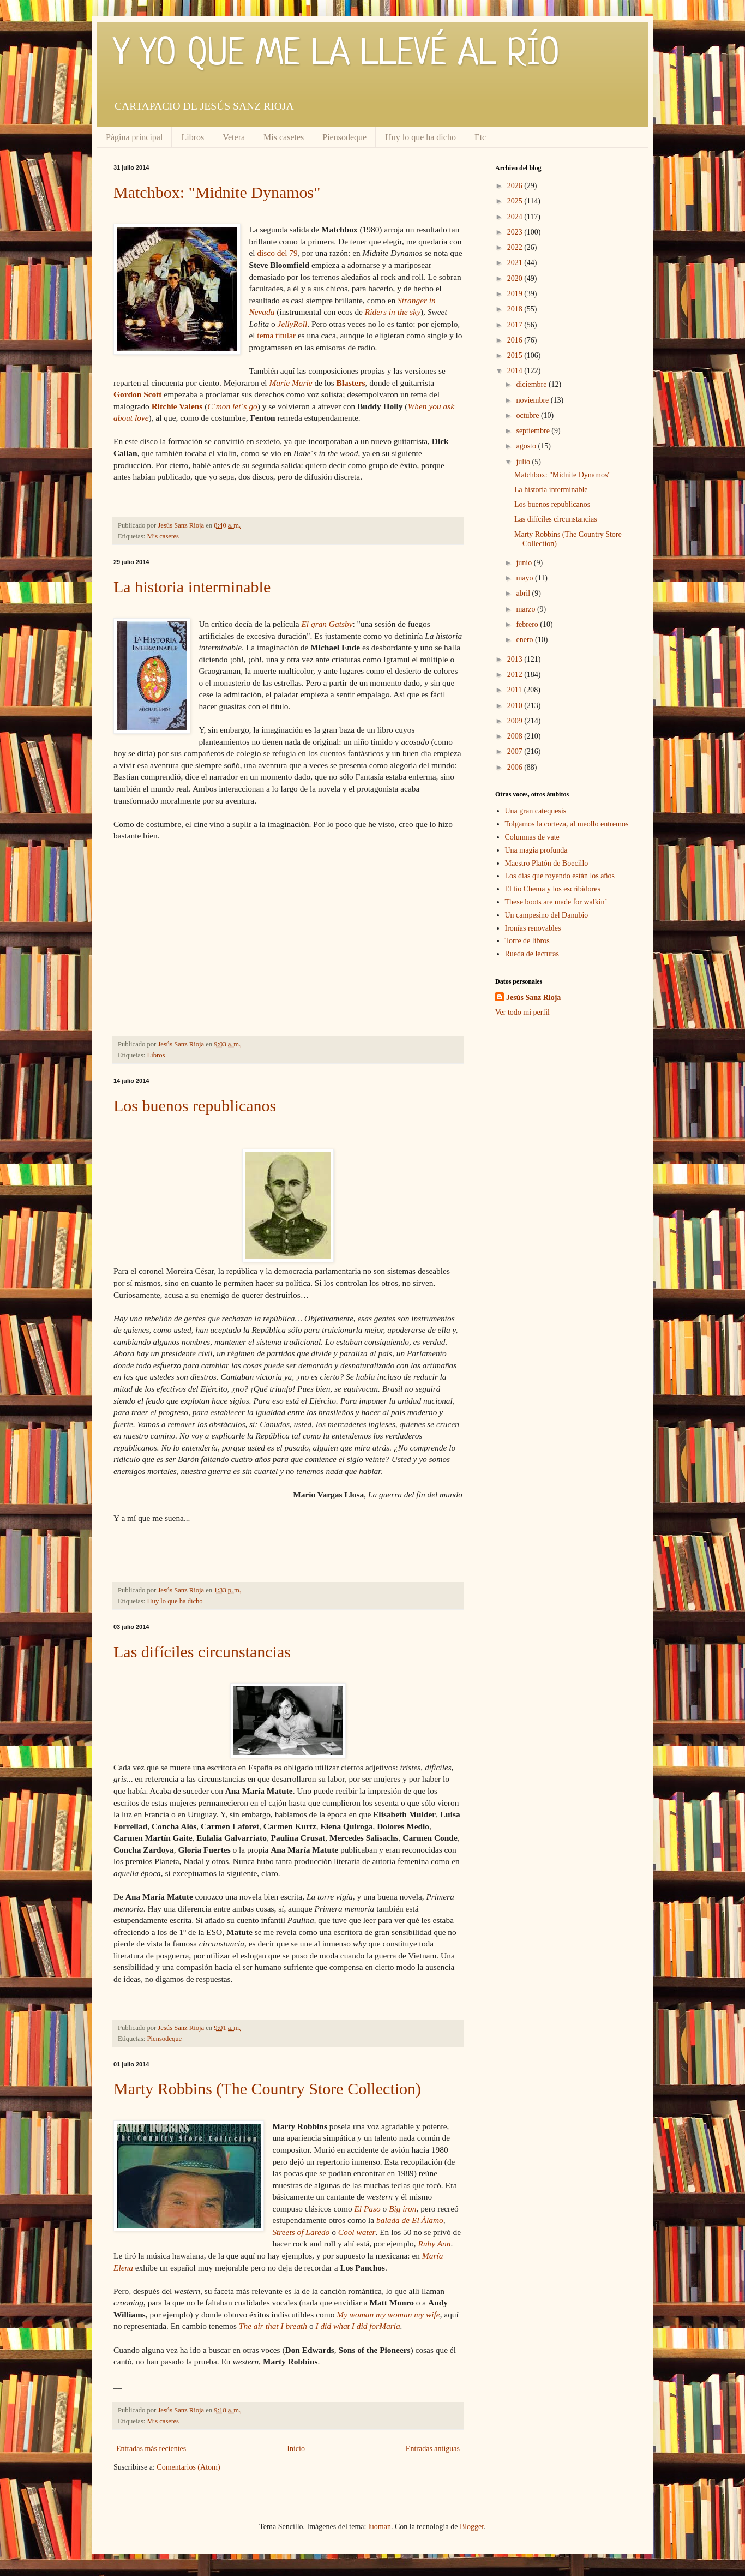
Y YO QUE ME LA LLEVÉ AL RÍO (336, 54)
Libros (192, 137)
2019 (516, 294)
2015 (516, 355)
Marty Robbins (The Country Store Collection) (267, 2089)
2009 (516, 721)
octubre (528, 415)
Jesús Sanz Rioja (533, 997)
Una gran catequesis (536, 811)
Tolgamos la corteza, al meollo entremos (567, 824)
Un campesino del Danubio (546, 915)
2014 (516, 371)
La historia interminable (192, 587)
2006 (516, 767)
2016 (516, 340)
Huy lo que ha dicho (420, 137)
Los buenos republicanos (194, 1106)
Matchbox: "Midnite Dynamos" (216, 192)
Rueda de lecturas (532, 954)
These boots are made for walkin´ (556, 902)
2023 (516, 232)
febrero (528, 624)
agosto (527, 446)
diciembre (532, 384)
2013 (516, 659)
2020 (516, 278)
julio (524, 462)
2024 (516, 217)
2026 (516, 186)
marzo (526, 609)
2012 (516, 674)
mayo (525, 578)
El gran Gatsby (326, 623)
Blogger (472, 2527)
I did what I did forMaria (357, 2326)
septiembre (533, 431)
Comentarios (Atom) (188, 2467)
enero (525, 640)
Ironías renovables (533, 928)
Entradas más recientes (151, 2449)
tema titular (276, 335)
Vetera (234, 137)
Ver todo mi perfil (522, 1012)
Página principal (134, 137)
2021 (516, 263)
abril (524, 593)
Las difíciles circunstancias (202, 1652)
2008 (516, 736)
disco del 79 (277, 252)
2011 (515, 690)
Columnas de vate (532, 837)
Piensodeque (344, 137)
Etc (480, 137)
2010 (516, 706)
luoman (379, 2527)
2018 (516, 309)
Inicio (296, 2449)
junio (524, 563)
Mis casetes (283, 137)
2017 (516, 325)
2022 (516, 247)
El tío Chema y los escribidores (552, 889)
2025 (516, 201)
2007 (516, 751)
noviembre (533, 400)
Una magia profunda (536, 850)
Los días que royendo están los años (560, 876)
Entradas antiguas (433, 2449)
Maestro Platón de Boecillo (546, 863)
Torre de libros (527, 941)
